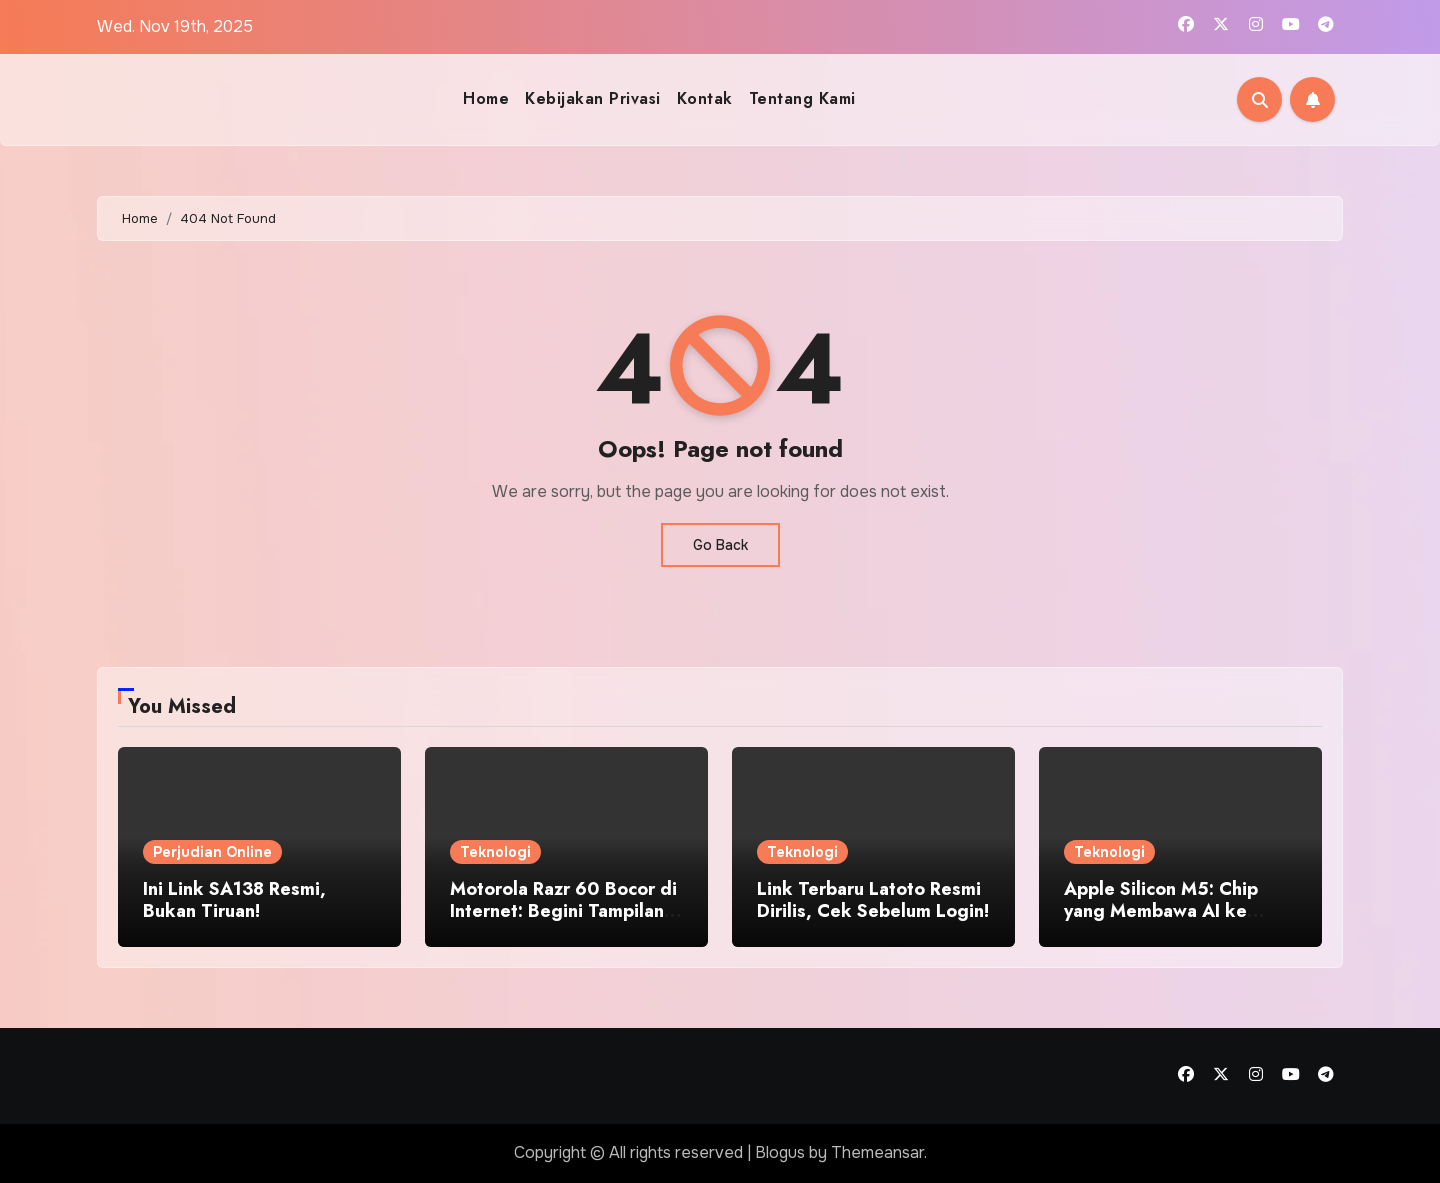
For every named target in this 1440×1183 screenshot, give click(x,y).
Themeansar (877, 1152)
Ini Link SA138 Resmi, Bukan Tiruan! (234, 900)
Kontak (705, 98)
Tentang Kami (802, 98)
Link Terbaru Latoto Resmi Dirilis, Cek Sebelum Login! (873, 900)
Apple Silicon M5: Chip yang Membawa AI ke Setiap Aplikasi (1161, 910)
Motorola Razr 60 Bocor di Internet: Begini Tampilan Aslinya (563, 910)
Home (486, 98)
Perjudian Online (212, 852)
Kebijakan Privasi (593, 98)
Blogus (780, 1152)
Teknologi (495, 852)
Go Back (720, 545)
